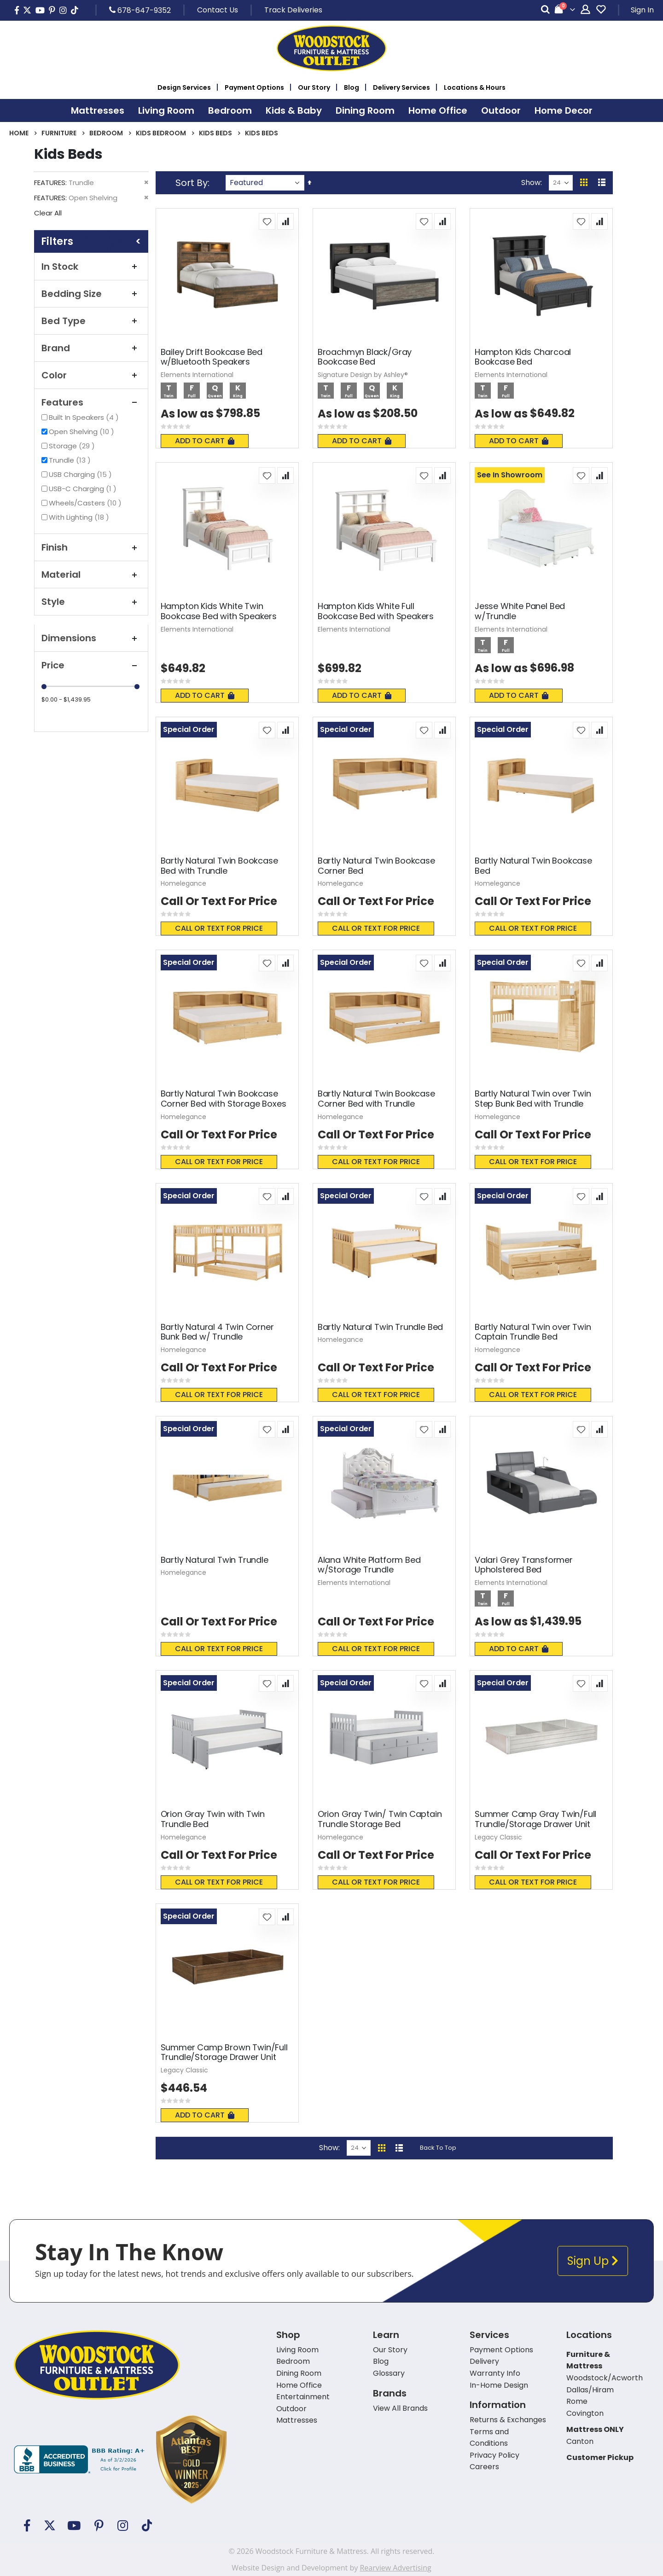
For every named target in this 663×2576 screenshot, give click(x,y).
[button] (267, 221)
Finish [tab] (91, 547)
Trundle (71, 460)
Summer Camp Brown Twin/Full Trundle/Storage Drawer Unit (224, 2052)
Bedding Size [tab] (91, 293)
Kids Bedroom (161, 133)
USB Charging (81, 474)
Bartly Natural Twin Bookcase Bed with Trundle (219, 866)
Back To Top (438, 2147)
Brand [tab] (91, 348)
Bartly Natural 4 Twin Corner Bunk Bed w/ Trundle (217, 1332)
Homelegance (183, 883)
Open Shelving (82, 431)
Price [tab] (91, 665)
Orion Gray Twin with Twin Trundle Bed (213, 1819)
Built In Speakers (85, 417)
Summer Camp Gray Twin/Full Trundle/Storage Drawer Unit (535, 1819)
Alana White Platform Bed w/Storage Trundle (369, 1565)
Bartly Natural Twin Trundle (214, 1560)
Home (19, 133)
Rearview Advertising (395, 2568)
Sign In (642, 10)
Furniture (58, 133)
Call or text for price (219, 928)
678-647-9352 (140, 10)
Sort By (191, 183)
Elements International (197, 374)
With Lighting (80, 517)
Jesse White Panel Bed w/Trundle (520, 611)
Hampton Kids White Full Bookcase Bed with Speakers (376, 611)
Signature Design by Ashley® (363, 374)
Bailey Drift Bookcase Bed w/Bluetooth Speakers (212, 357)
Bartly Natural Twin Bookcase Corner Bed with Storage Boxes (223, 1098)
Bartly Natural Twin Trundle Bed (380, 1327)
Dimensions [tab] (91, 638)
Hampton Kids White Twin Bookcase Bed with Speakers (219, 611)
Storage (73, 446)
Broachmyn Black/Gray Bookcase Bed (365, 357)
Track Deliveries (293, 10)
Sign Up (592, 2261)
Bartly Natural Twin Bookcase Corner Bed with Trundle (376, 1098)
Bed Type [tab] (91, 320)
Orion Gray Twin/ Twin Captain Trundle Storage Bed (380, 1819)
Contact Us (217, 10)
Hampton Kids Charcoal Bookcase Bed (523, 357)
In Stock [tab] (91, 266)
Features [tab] (91, 402)
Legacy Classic (498, 1837)
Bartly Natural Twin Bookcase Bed (533, 866)
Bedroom (106, 133)
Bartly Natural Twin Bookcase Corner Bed (376, 866)
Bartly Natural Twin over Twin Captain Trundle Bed (533, 1332)
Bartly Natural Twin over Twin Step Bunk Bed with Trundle (533, 1098)
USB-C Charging (84, 488)
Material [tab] (91, 574)
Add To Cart (204, 440)
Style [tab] (91, 601)
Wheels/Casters (86, 503)
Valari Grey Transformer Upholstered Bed (524, 1565)
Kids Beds (215, 133)
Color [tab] (91, 375)
